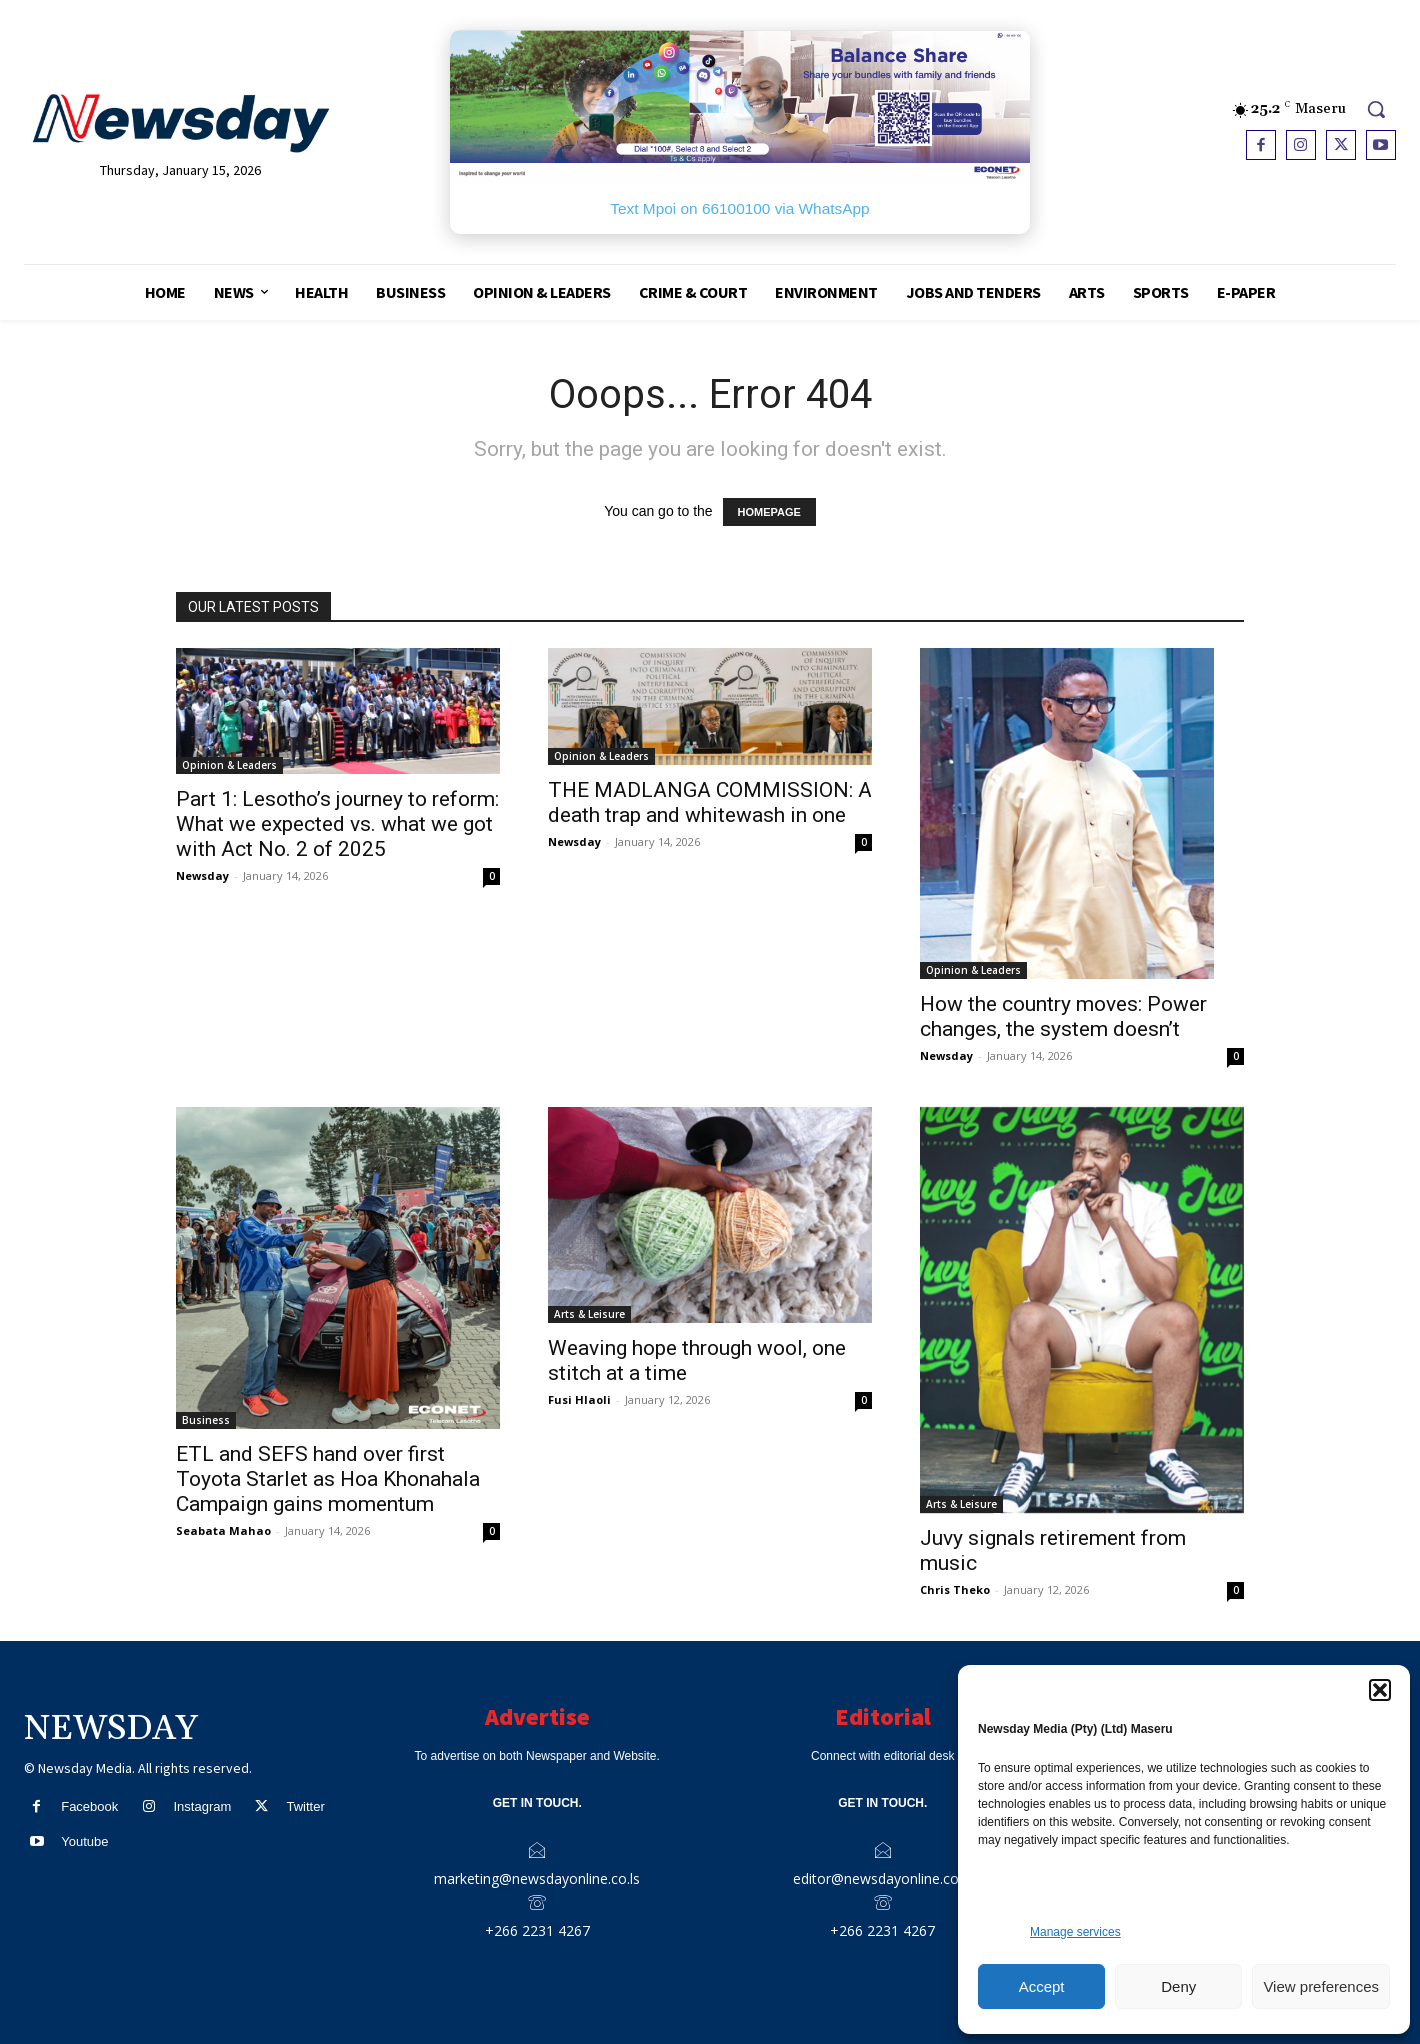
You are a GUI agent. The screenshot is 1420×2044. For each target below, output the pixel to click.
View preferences (1321, 1986)
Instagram (202, 1806)
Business (206, 1420)
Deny (1178, 1986)
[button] (1380, 1690)
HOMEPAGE (769, 512)
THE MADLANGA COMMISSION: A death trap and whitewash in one (710, 802)
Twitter (305, 1806)
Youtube (84, 1841)
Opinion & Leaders (229, 765)
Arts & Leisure (589, 1314)
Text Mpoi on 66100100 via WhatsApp (739, 208)
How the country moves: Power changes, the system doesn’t (1063, 1016)
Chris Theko (955, 1589)
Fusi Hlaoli (579, 1399)
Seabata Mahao (223, 1530)
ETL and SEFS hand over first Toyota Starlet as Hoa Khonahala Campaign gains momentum (328, 1479)
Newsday (202, 875)
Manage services (1075, 1932)
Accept (1042, 1986)
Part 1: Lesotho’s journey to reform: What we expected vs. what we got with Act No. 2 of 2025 (337, 824)
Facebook (89, 1806)
